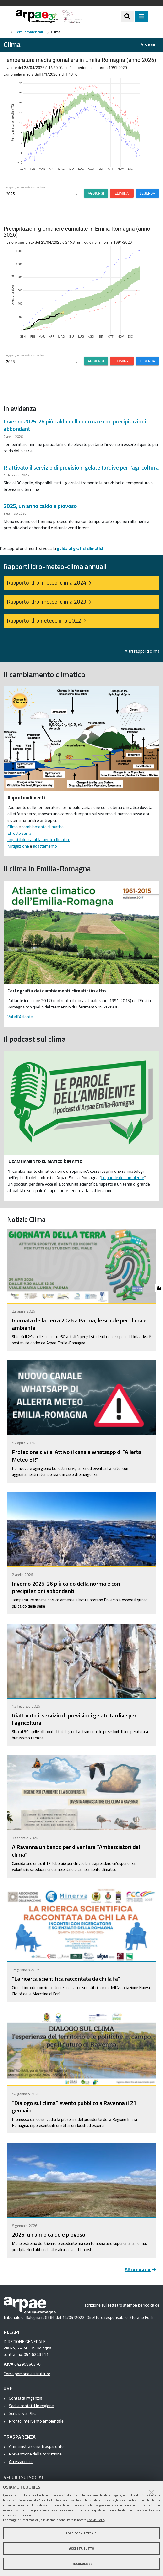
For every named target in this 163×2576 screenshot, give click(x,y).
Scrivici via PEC (22, 2413)
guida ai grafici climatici (80, 548)
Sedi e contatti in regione (31, 2405)
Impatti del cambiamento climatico (38, 839)
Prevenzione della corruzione (35, 2454)
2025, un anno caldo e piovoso (40, 505)
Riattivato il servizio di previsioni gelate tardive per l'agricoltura (81, 467)
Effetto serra (19, 833)
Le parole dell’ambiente (122, 1177)
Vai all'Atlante (20, 1017)
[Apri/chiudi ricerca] (127, 16)
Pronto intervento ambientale (36, 2421)
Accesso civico (21, 2461)
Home (5, 32)
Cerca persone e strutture (27, 2373)
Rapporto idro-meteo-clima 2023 (46, 601)
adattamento (45, 846)
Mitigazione (18, 846)
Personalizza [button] (81, 2563)
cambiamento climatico (43, 826)
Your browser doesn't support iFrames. (81, 135)
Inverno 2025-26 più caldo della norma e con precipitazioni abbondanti (75, 425)
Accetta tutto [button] (81, 2548)
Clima (12, 826)
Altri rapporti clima (142, 651)
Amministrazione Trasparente (36, 2446)
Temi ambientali (29, 32)
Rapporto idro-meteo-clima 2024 (46, 582)
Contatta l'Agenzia (25, 2398)
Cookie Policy (96, 2520)
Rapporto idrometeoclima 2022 (44, 620)
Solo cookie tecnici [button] (82, 2533)
